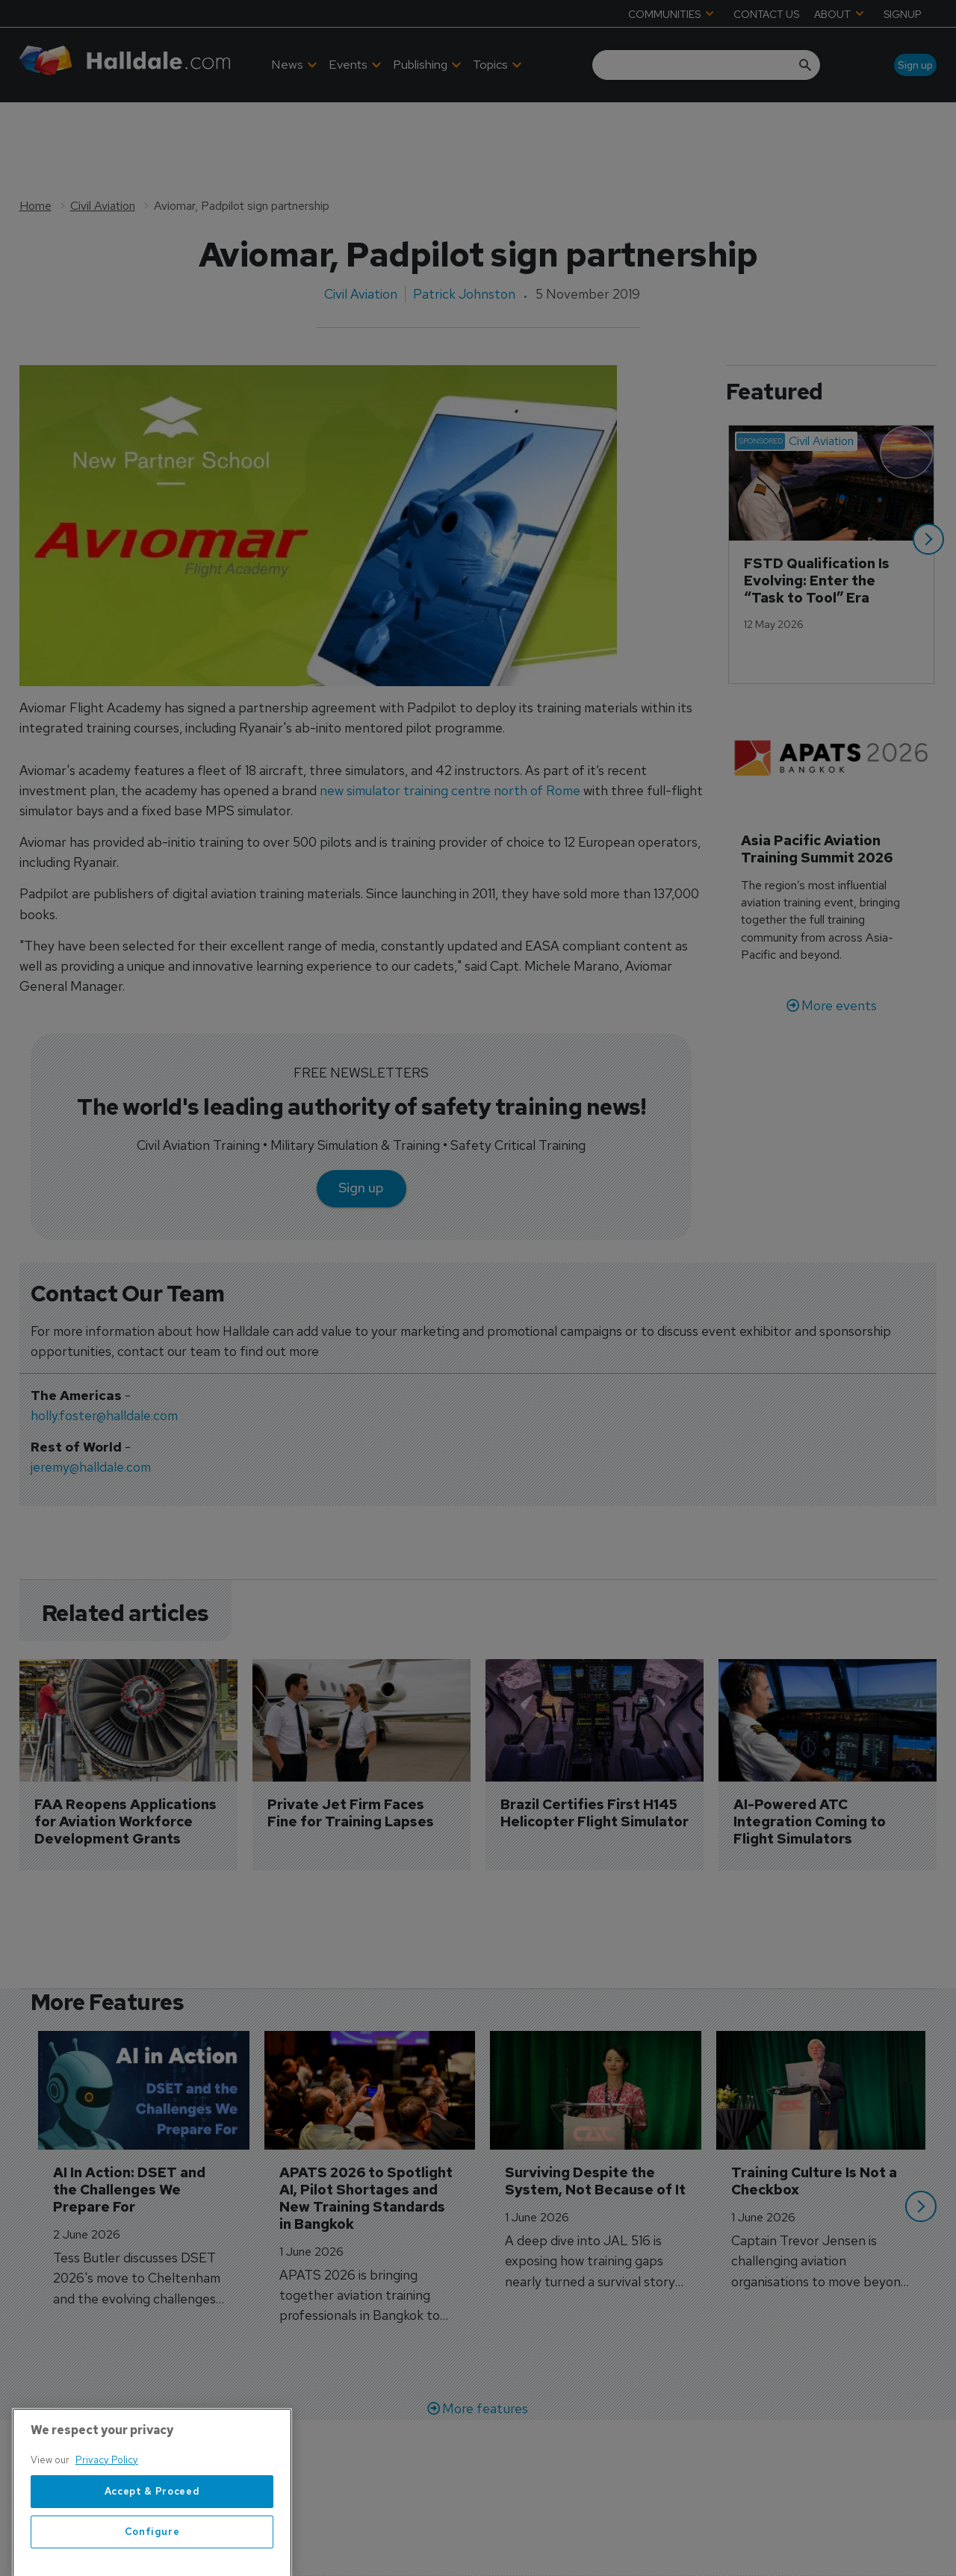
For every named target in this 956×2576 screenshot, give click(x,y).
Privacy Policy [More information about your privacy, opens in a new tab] (106, 2514)
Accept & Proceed (152, 2545)
